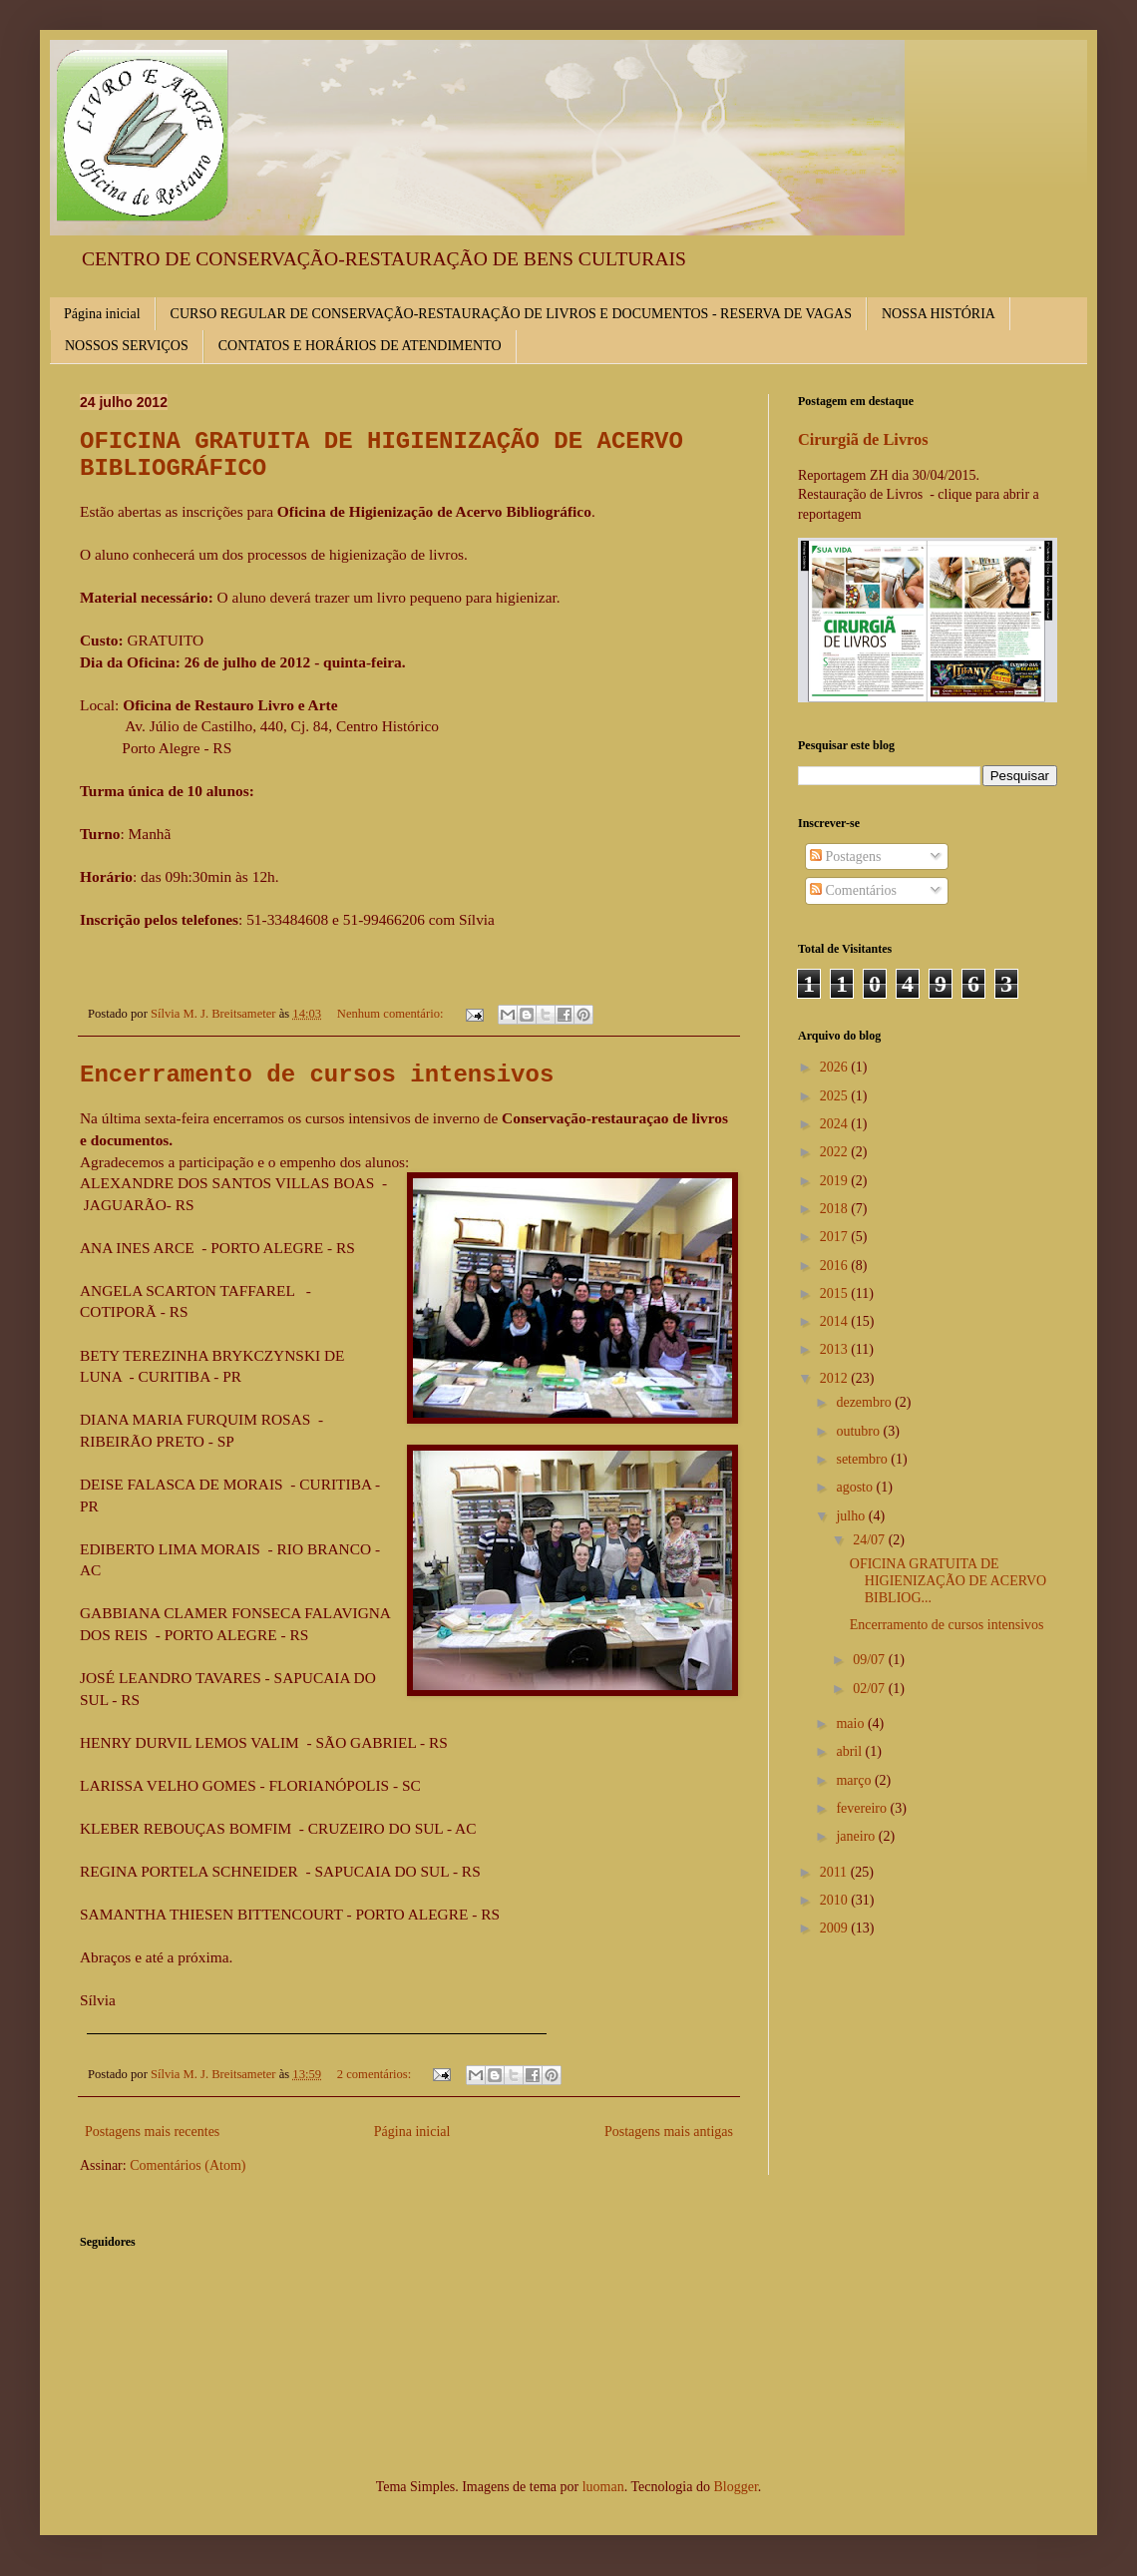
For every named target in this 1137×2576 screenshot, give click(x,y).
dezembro (865, 1402)
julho (852, 1515)
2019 (836, 1180)
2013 (836, 1349)
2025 (836, 1095)
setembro (863, 1459)
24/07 (870, 1539)
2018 (836, 1208)
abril (850, 1751)
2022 (836, 1151)
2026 (836, 1067)
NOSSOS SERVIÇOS (127, 345)
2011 (835, 1872)
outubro (859, 1431)
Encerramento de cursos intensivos (317, 1075)
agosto (856, 1487)
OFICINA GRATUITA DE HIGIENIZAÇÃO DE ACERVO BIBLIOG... (948, 1580)
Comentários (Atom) (187, 2165)
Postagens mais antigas (668, 2131)
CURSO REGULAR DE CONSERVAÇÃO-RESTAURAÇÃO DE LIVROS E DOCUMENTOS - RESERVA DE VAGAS (511, 313)
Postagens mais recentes (152, 2131)
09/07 (870, 1659)
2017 (836, 1236)
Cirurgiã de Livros (863, 439)
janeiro (857, 1836)
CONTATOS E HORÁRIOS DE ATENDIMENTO (360, 345)
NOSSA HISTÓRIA (938, 313)
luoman (603, 2486)
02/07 (870, 1688)
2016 (836, 1265)
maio (852, 1723)
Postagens (846, 856)
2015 (836, 1293)
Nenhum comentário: (392, 1014)
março (855, 1780)
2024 (836, 1123)
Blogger (735, 2486)
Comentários (853, 890)
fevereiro (863, 1808)
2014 (836, 1321)
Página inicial (102, 313)
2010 (836, 1900)
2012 (836, 1378)
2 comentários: (376, 2074)
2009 (836, 1928)
